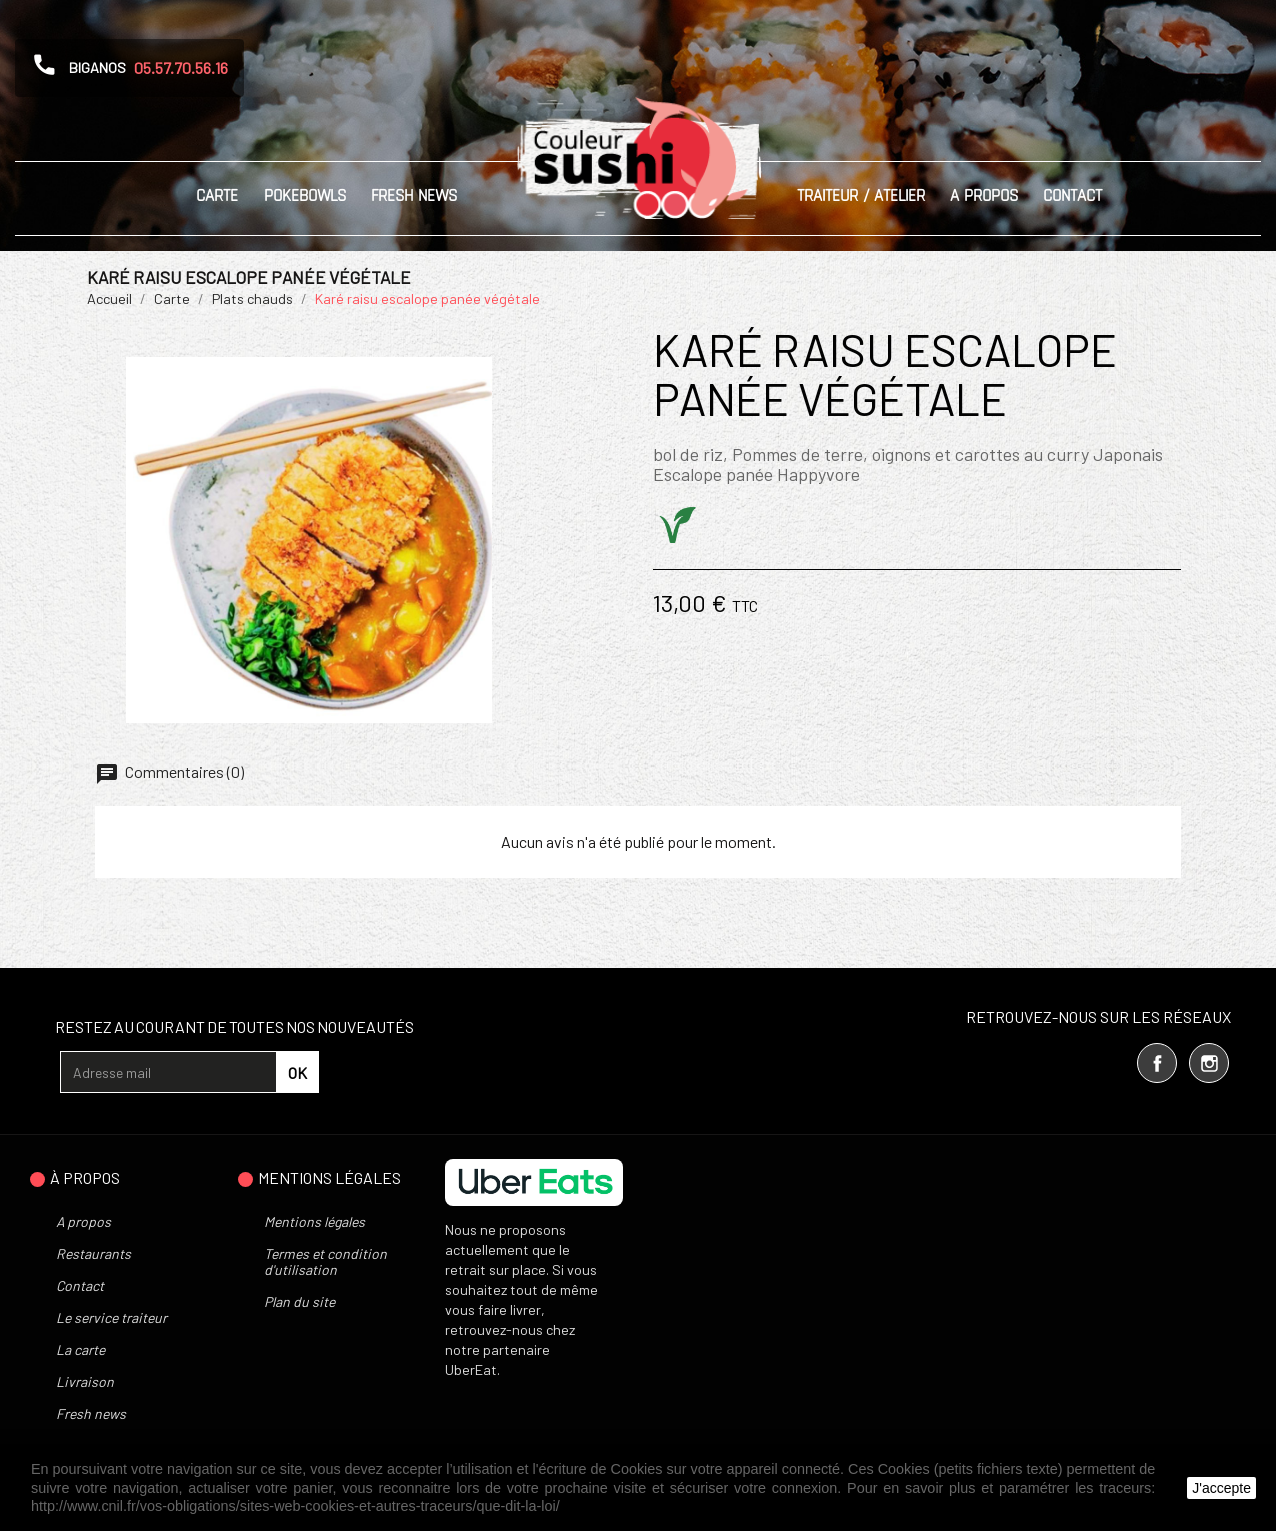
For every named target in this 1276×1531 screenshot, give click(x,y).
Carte (217, 195)
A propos (984, 195)
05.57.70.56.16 (181, 67)
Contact (1072, 195)
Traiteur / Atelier (861, 195)
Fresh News (414, 195)
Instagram (1209, 1063)
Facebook (1157, 1063)
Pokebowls (305, 195)
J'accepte (1221, 1488)
